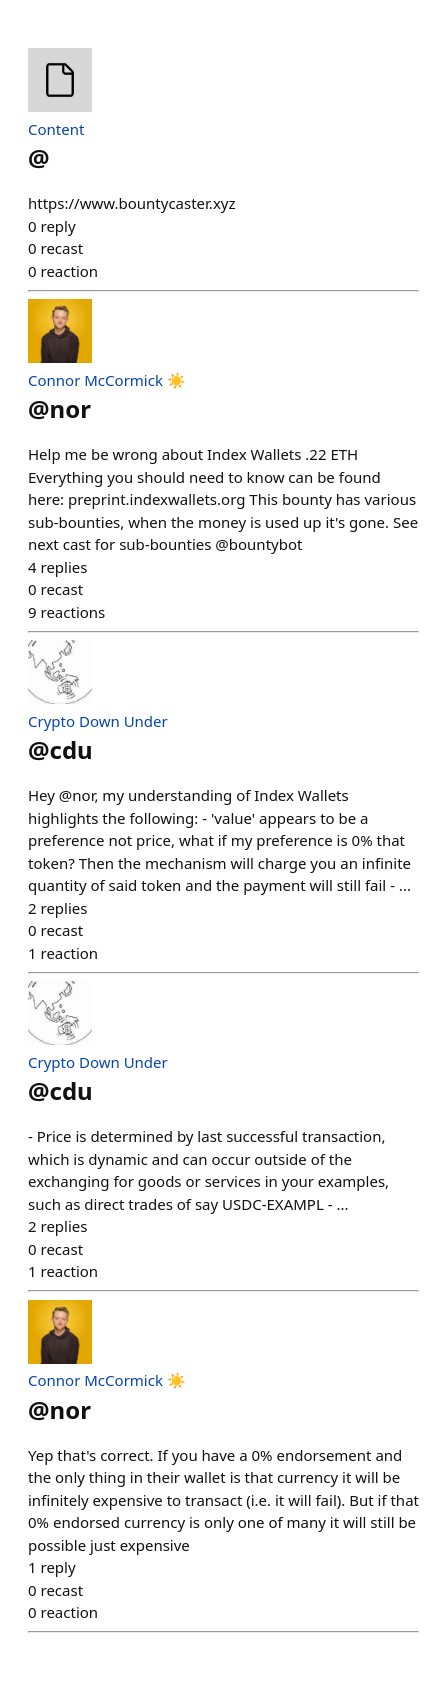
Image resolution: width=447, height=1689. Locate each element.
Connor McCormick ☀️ (107, 380)
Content (56, 129)
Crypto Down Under (98, 721)
